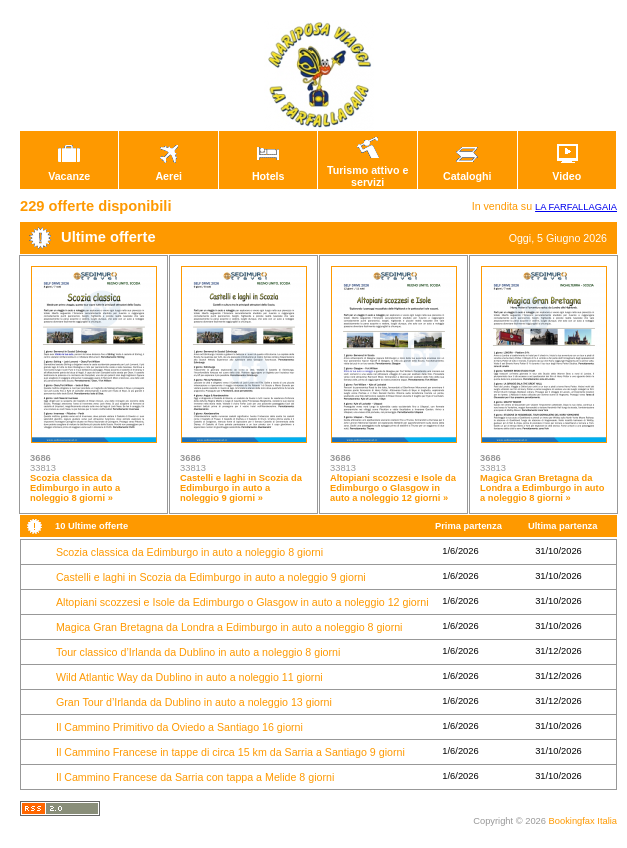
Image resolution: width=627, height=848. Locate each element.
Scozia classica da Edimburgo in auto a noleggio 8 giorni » (75, 488)
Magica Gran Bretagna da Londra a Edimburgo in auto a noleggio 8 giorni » (542, 488)
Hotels (268, 171)
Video (567, 171)
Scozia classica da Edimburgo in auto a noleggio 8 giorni (189, 552)
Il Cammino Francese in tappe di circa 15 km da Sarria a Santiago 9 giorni (230, 752)
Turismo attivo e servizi (368, 171)
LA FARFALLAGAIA (576, 207)
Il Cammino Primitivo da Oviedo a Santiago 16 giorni (179, 727)
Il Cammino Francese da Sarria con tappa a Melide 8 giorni (195, 777)
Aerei (169, 171)
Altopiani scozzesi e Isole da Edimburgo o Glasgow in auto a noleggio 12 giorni (242, 602)
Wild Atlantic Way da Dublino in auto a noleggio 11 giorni (189, 677)
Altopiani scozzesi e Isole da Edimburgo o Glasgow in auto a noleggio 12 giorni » (393, 488)
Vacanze (69, 171)
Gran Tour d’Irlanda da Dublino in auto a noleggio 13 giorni (194, 702)
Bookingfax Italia (583, 821)
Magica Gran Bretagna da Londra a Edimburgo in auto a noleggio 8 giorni (229, 627)
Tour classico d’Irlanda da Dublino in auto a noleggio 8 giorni (198, 652)
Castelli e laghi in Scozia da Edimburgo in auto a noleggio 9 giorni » (241, 488)
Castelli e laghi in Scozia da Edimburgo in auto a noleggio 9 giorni (211, 577)
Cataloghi (467, 171)
